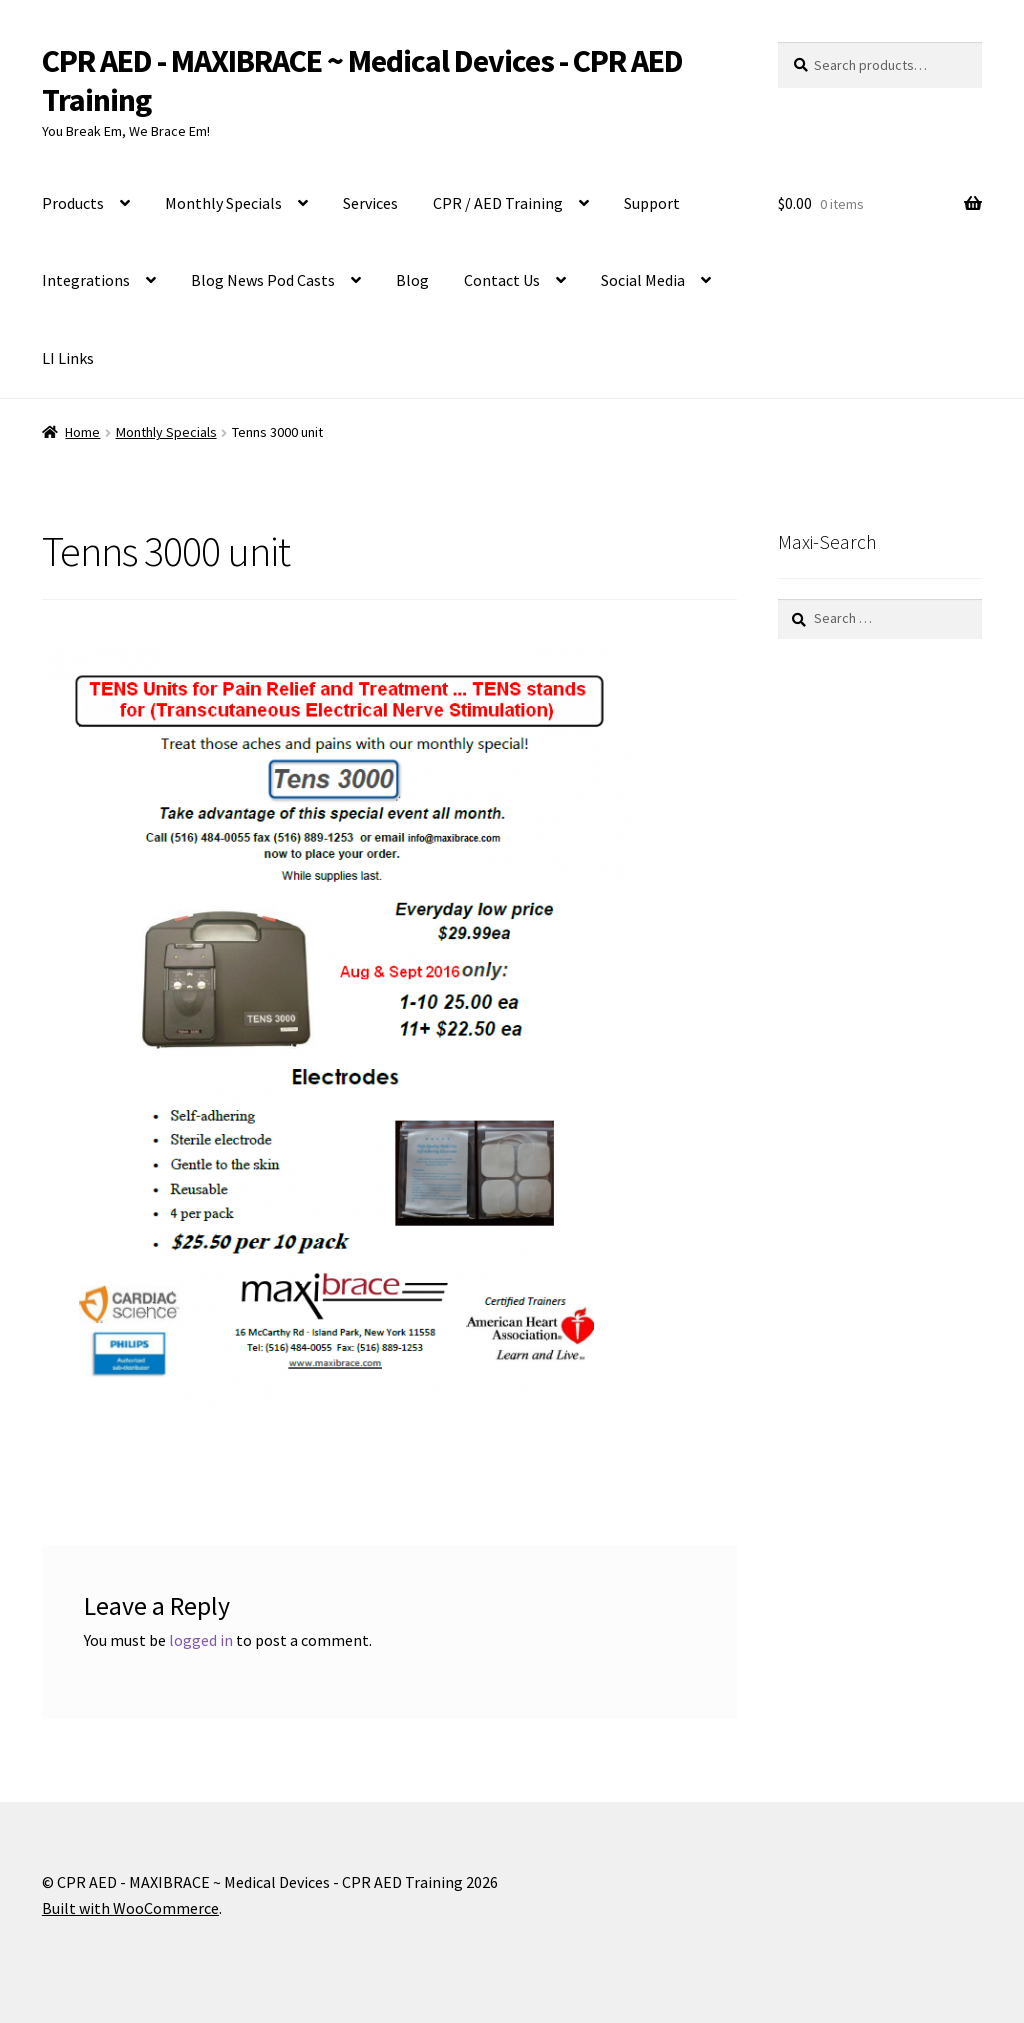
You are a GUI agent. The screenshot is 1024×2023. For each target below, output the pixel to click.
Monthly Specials (223, 203)
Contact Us (502, 280)
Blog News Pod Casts (263, 280)
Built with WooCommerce (130, 1908)
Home (82, 432)
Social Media (643, 280)
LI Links (68, 358)
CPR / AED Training (498, 203)
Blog (412, 280)
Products (73, 203)
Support (652, 203)
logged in (201, 1640)
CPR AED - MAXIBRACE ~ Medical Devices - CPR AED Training (362, 80)
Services (370, 203)
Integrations (86, 280)
